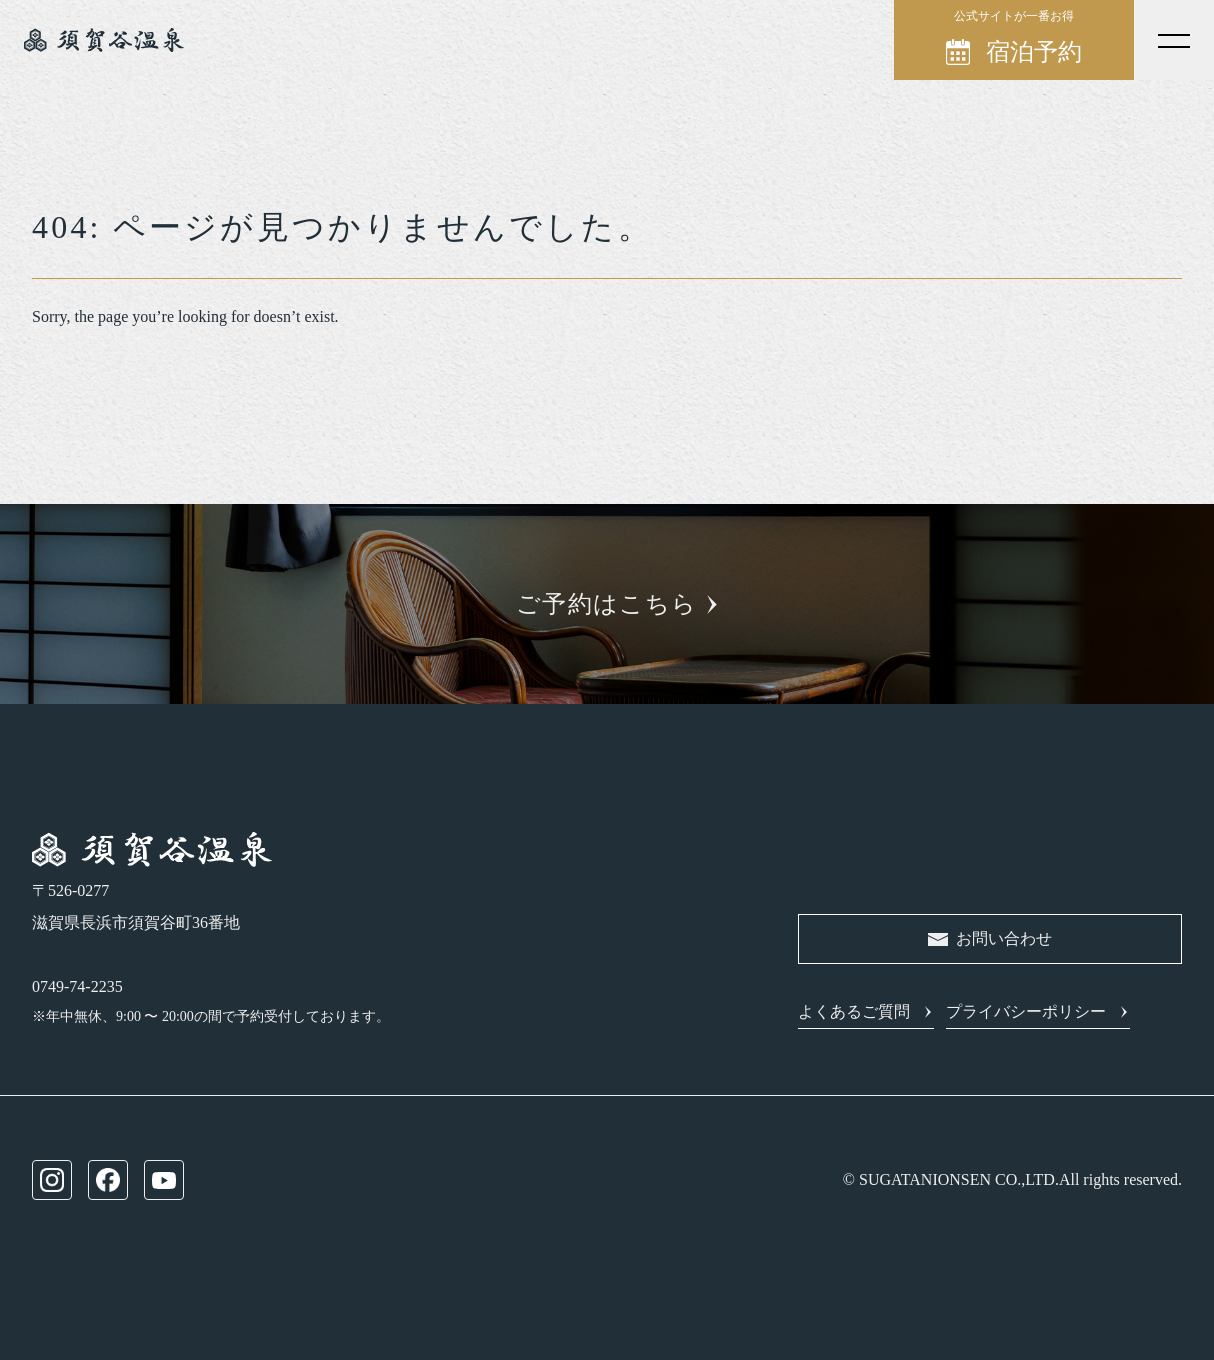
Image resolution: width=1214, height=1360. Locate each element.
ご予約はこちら (606, 604)
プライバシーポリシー (1026, 1011)
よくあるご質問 (854, 1011)
